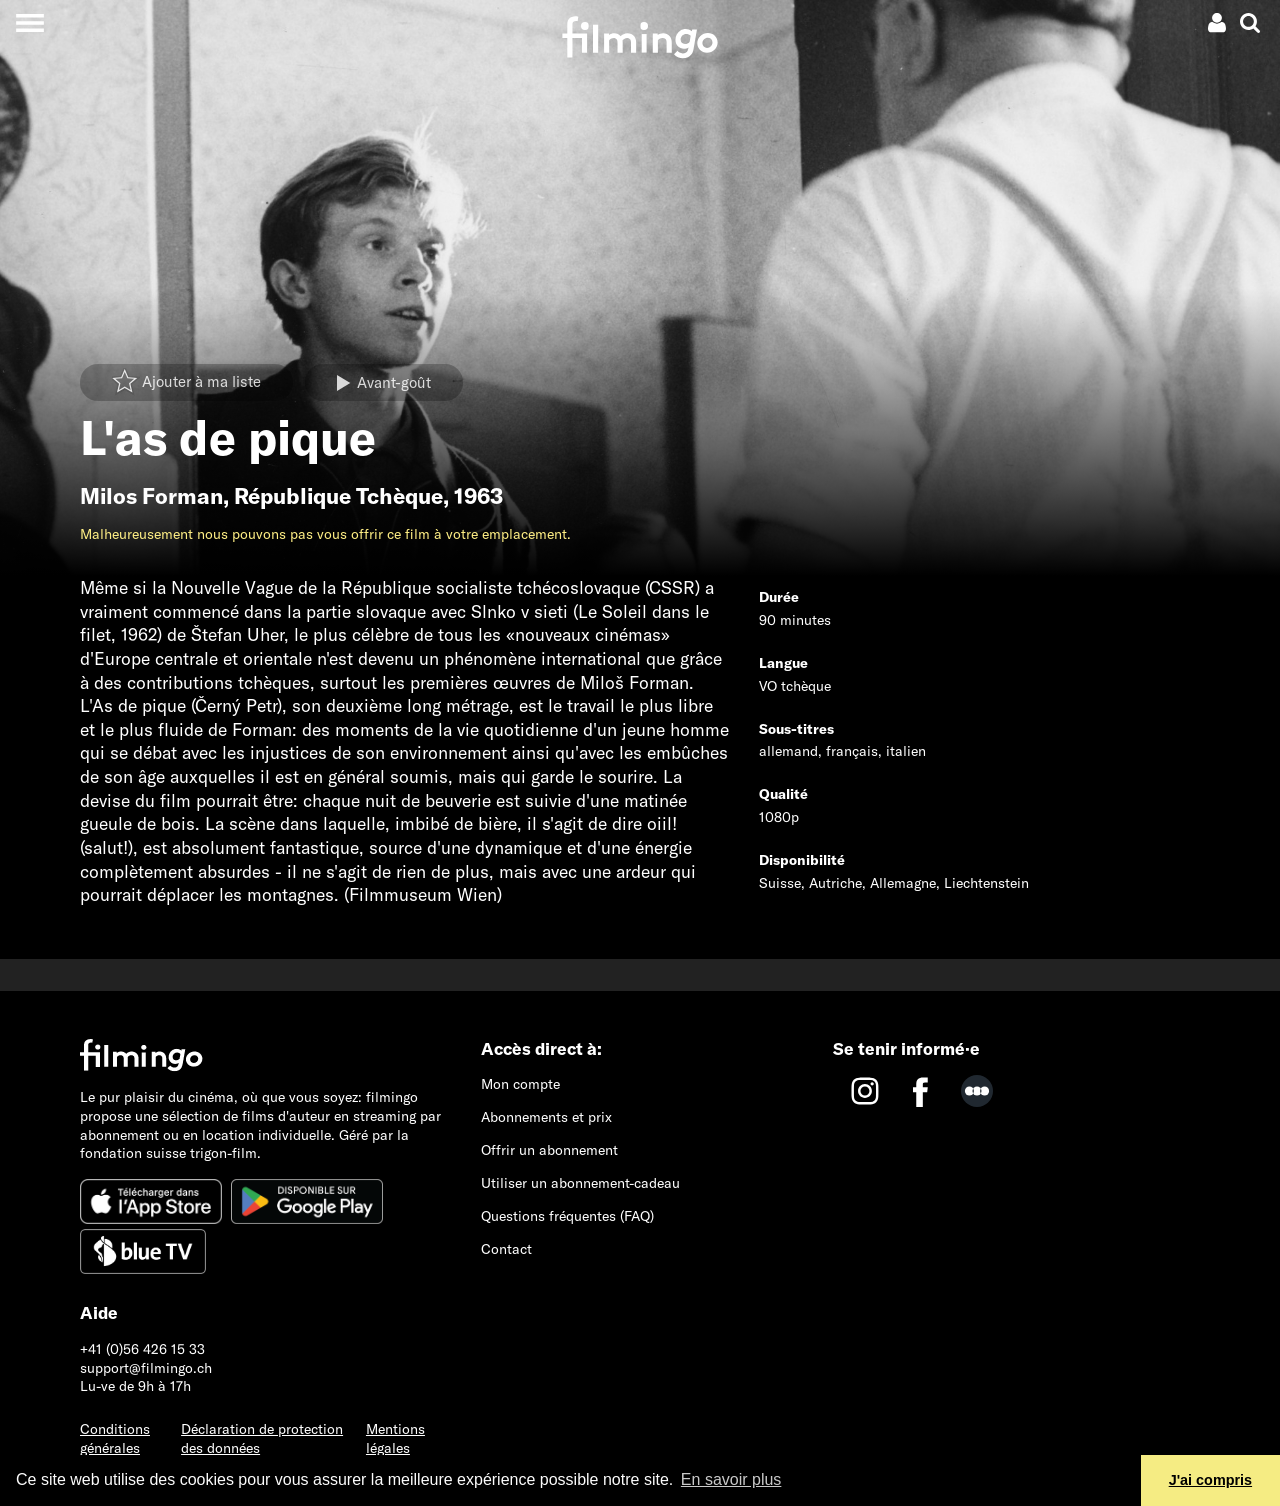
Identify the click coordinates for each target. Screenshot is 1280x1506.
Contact (506, 1249)
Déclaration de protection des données (262, 1438)
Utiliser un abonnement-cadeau (580, 1183)
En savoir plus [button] (731, 1479)
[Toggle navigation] (29, 22)
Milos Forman (151, 496)
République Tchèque (338, 496)
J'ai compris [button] (1210, 1480)
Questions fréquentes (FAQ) (567, 1216)
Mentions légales (395, 1438)
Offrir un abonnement (549, 1150)
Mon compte (520, 1084)
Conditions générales (115, 1438)
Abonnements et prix (546, 1117)
